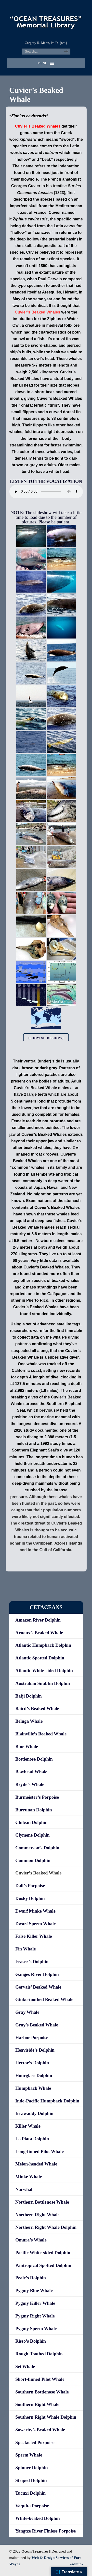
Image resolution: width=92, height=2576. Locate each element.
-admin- (76, 2564)
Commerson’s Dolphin (37, 1847)
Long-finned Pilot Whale (39, 2151)
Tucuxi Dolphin (30, 2493)
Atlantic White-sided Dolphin (44, 1670)
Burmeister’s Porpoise (37, 1797)
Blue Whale (26, 1746)
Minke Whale (28, 2176)
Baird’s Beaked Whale (37, 1708)
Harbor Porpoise (31, 2037)
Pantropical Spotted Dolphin (43, 2265)
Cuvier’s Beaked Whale (38, 1872)
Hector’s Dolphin (32, 2062)
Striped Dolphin (31, 2480)
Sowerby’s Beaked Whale (40, 2429)
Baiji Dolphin (28, 1696)
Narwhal (24, 2189)
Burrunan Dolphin (33, 1809)
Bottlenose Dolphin (34, 1759)
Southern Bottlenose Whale (42, 2391)
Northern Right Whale (37, 2214)
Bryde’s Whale (29, 1784)
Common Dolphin (33, 1860)
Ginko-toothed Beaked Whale (44, 1999)
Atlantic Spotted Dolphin (39, 1657)
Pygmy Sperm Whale (36, 2328)
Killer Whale (28, 2126)
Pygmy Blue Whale (34, 2290)
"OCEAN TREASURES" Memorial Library (46, 19)
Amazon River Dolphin (38, 1620)
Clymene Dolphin (32, 1835)
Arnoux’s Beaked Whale (39, 1632)
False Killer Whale (33, 1936)
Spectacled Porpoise (34, 2442)
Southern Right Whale (37, 2404)
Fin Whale (25, 1948)
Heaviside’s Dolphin (35, 2050)
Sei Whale (25, 2366)
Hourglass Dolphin (33, 2075)
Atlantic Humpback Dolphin (43, 1645)
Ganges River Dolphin (37, 1974)
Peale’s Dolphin (30, 2277)
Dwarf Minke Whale (35, 1911)
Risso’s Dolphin (30, 2341)
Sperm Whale (28, 2454)
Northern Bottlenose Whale (42, 2202)
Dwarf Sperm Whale (35, 1923)
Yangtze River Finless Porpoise (45, 2530)
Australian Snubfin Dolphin (42, 1683)
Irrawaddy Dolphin (34, 2113)
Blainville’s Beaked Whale (41, 1733)
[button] (42, 63)
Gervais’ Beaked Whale (38, 1987)
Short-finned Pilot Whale (40, 2379)
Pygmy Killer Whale (35, 2303)
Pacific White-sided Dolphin (42, 2252)
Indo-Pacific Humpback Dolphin (47, 2100)
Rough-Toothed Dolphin (39, 2353)
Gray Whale (27, 2012)
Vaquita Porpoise (32, 2505)
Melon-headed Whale (36, 2163)
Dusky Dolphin (30, 1898)
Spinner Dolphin (31, 2467)
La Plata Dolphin (32, 2138)
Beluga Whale (29, 1721)
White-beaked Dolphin (37, 2518)
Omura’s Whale (31, 2239)
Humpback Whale (33, 2088)
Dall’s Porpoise (30, 1885)
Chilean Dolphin (31, 1822)
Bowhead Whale (31, 1771)
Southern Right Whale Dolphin (45, 2417)
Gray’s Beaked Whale (36, 2024)
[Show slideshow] (46, 1038)
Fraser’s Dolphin (32, 1961)
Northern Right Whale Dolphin (46, 2227)
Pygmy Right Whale (35, 2315)
